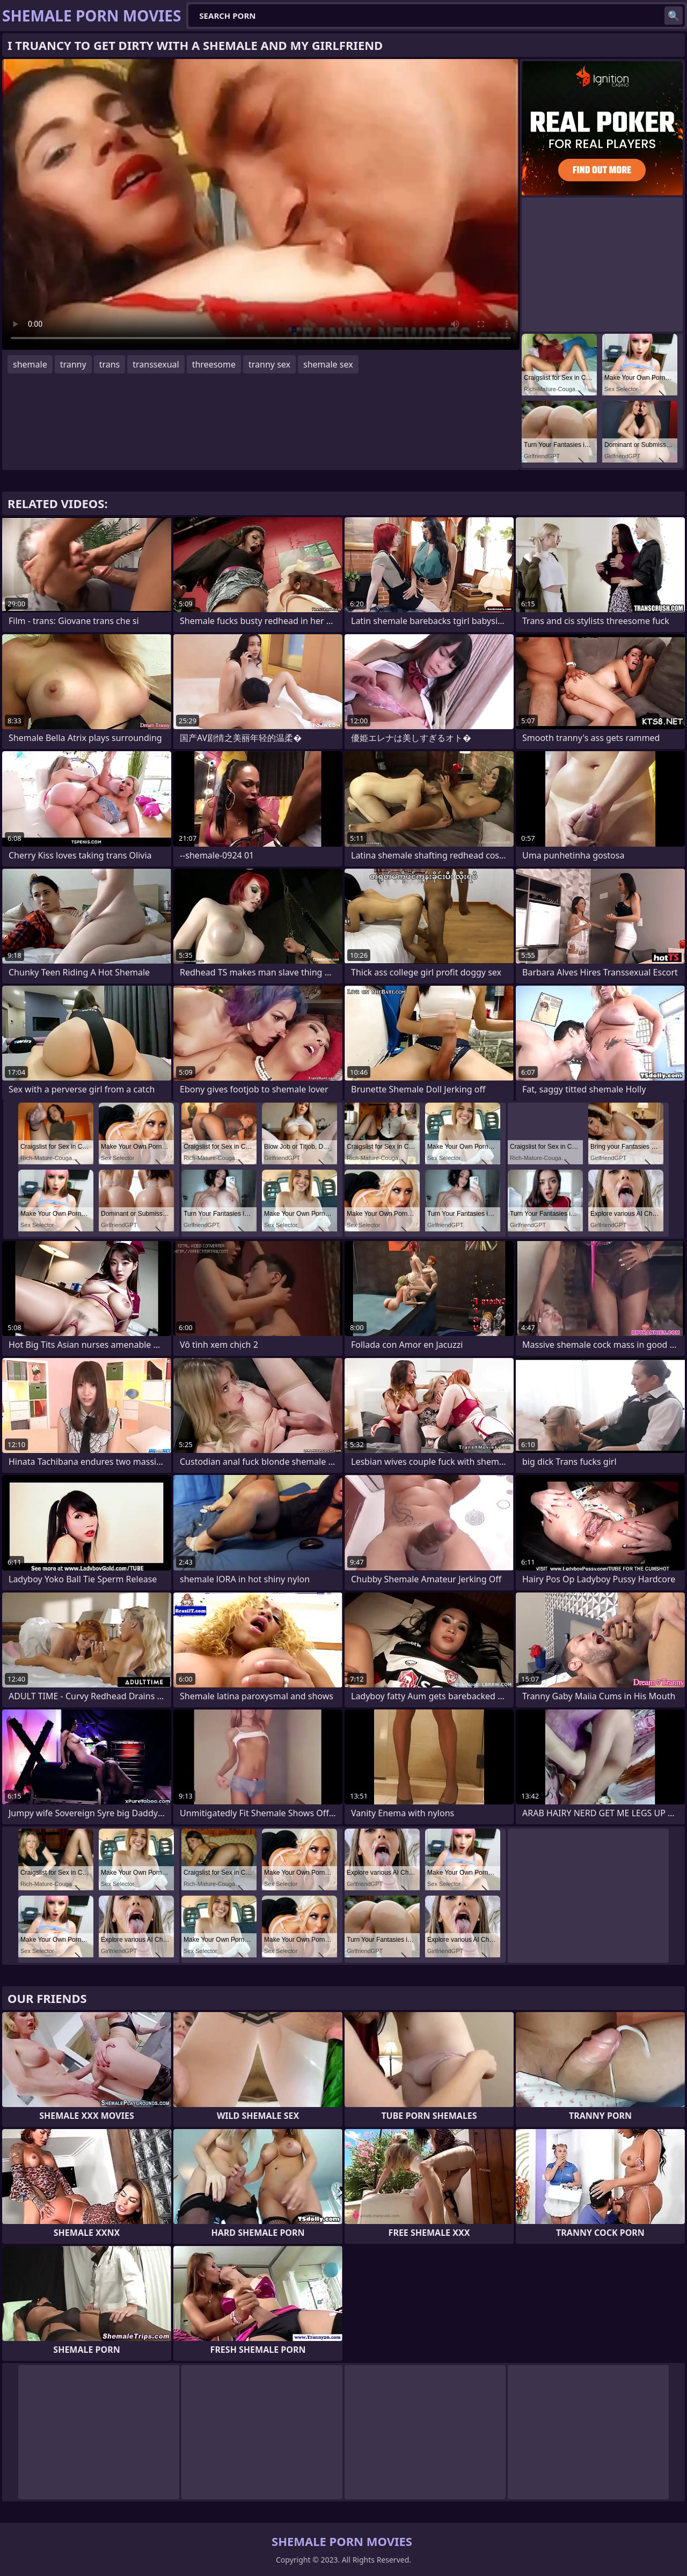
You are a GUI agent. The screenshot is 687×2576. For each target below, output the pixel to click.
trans (109, 364)
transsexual (156, 364)
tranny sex (269, 364)
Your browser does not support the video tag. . (261, 204)
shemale (30, 364)
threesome (214, 364)
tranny (73, 364)
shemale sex (328, 364)
